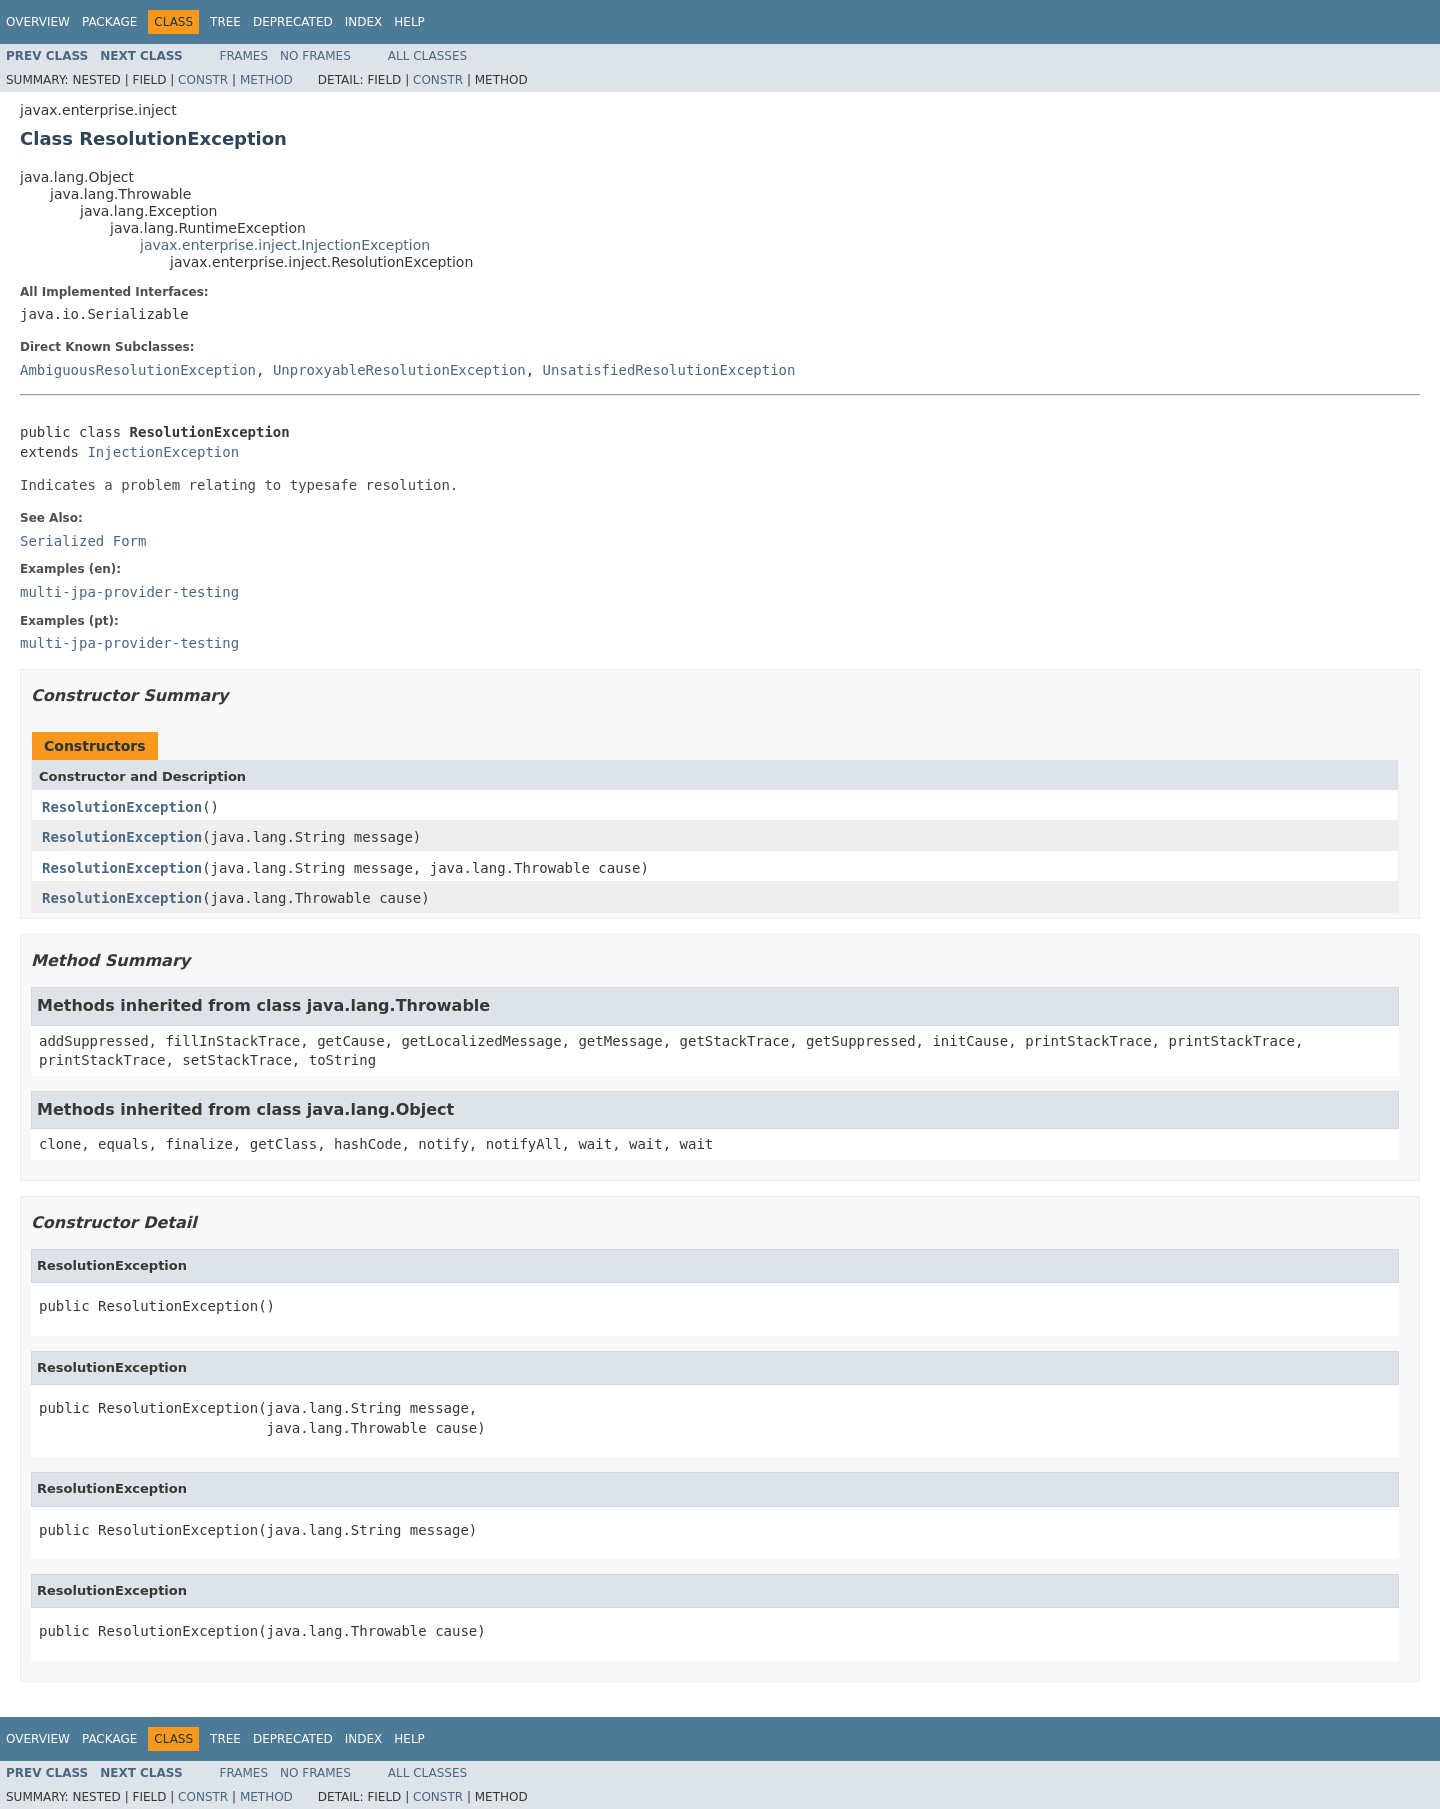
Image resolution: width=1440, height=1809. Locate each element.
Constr (203, 80)
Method (266, 80)
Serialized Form (83, 541)
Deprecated (293, 22)
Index (364, 22)
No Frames (315, 56)
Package (109, 22)
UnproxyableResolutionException (399, 370)
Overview (38, 22)
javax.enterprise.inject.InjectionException (285, 245)
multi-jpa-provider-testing (129, 592)
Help (409, 22)
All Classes (427, 56)
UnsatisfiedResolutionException (669, 370)
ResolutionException (122, 807)
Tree (225, 22)
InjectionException (163, 452)
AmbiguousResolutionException (138, 370)
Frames (244, 56)
